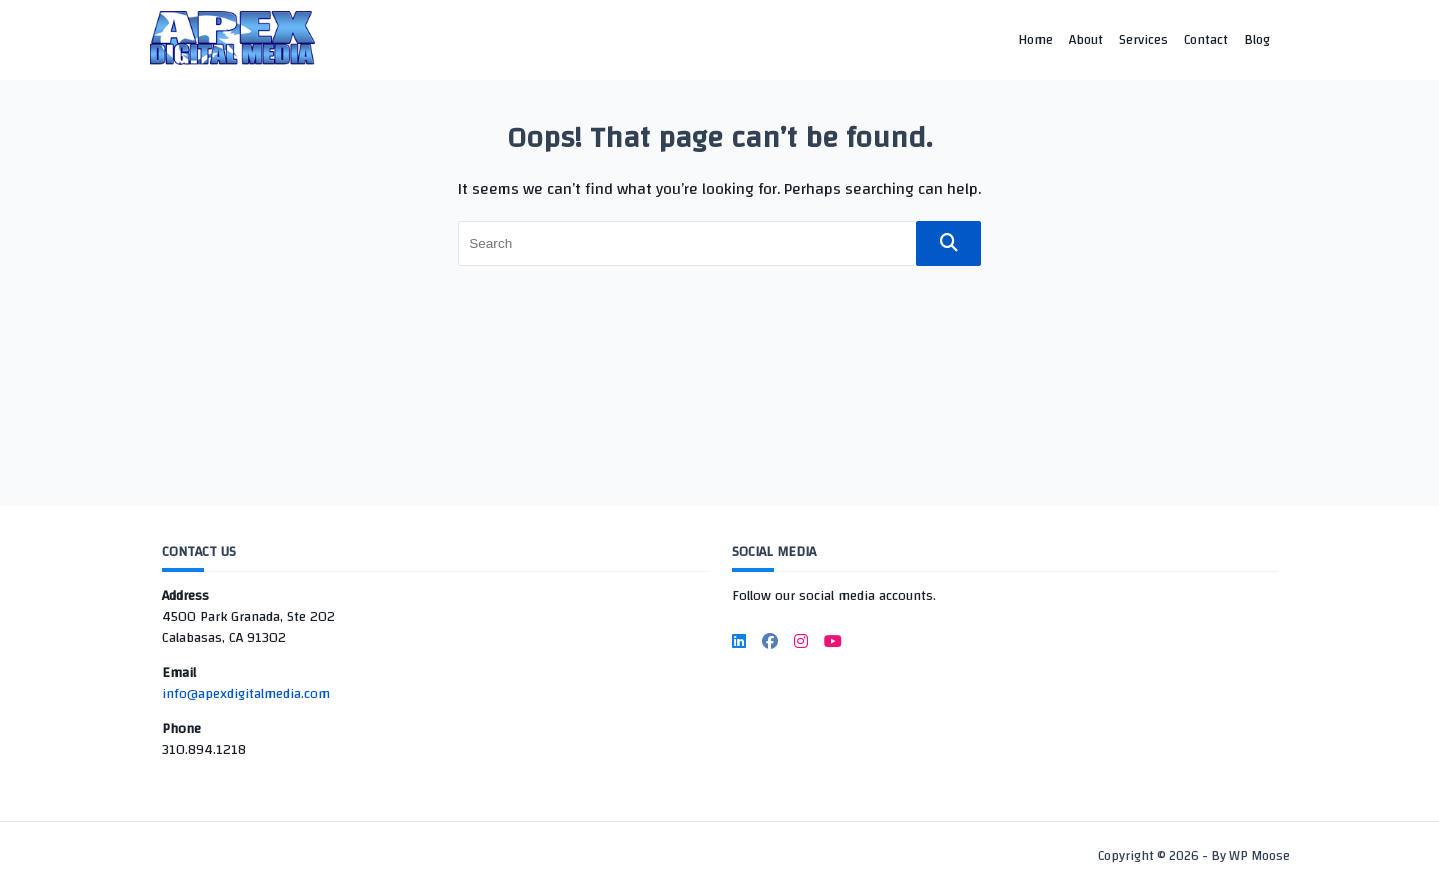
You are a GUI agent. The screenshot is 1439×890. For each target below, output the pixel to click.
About (1086, 39)
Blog (1257, 39)
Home (1035, 39)
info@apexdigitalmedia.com (246, 694)
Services (1143, 39)
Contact (1206, 39)
